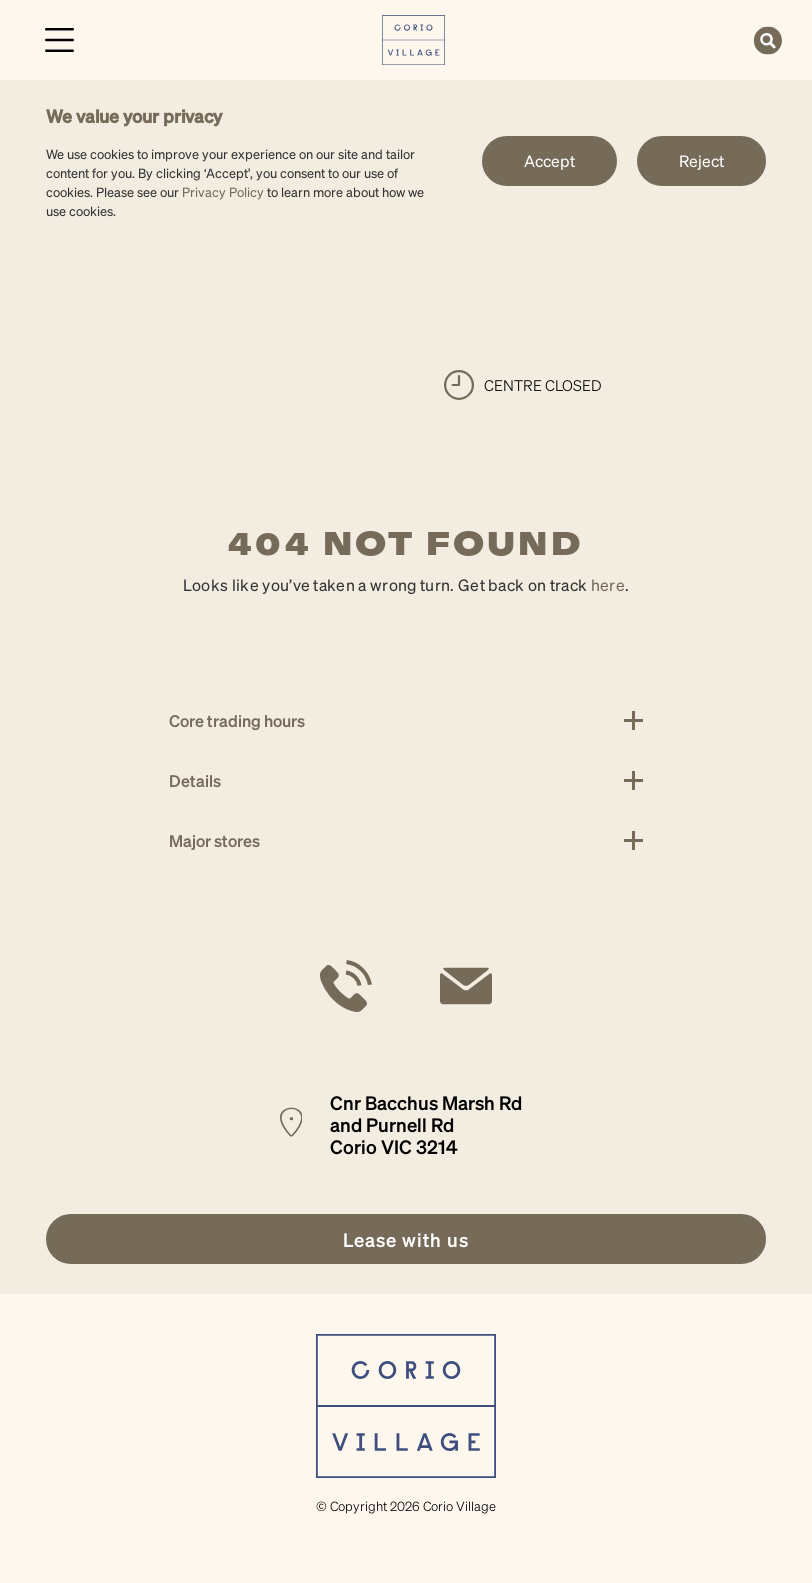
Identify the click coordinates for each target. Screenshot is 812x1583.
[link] (413, 37)
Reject (701, 160)
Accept (549, 160)
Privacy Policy (223, 191)
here (608, 584)
